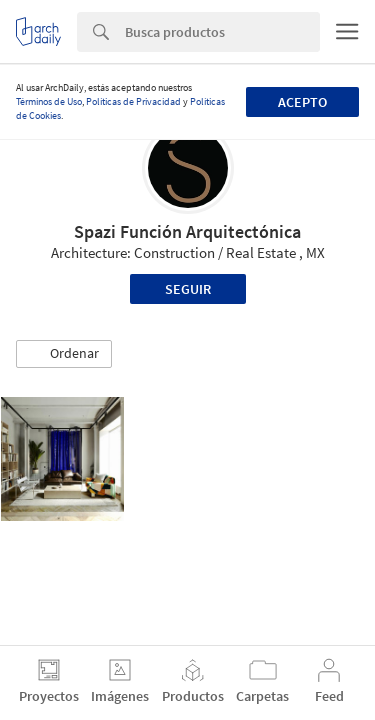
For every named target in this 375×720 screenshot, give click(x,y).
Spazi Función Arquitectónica (187, 231)
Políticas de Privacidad (133, 101)
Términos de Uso (49, 101)
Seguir (188, 289)
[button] (64, 354)
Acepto (302, 102)
